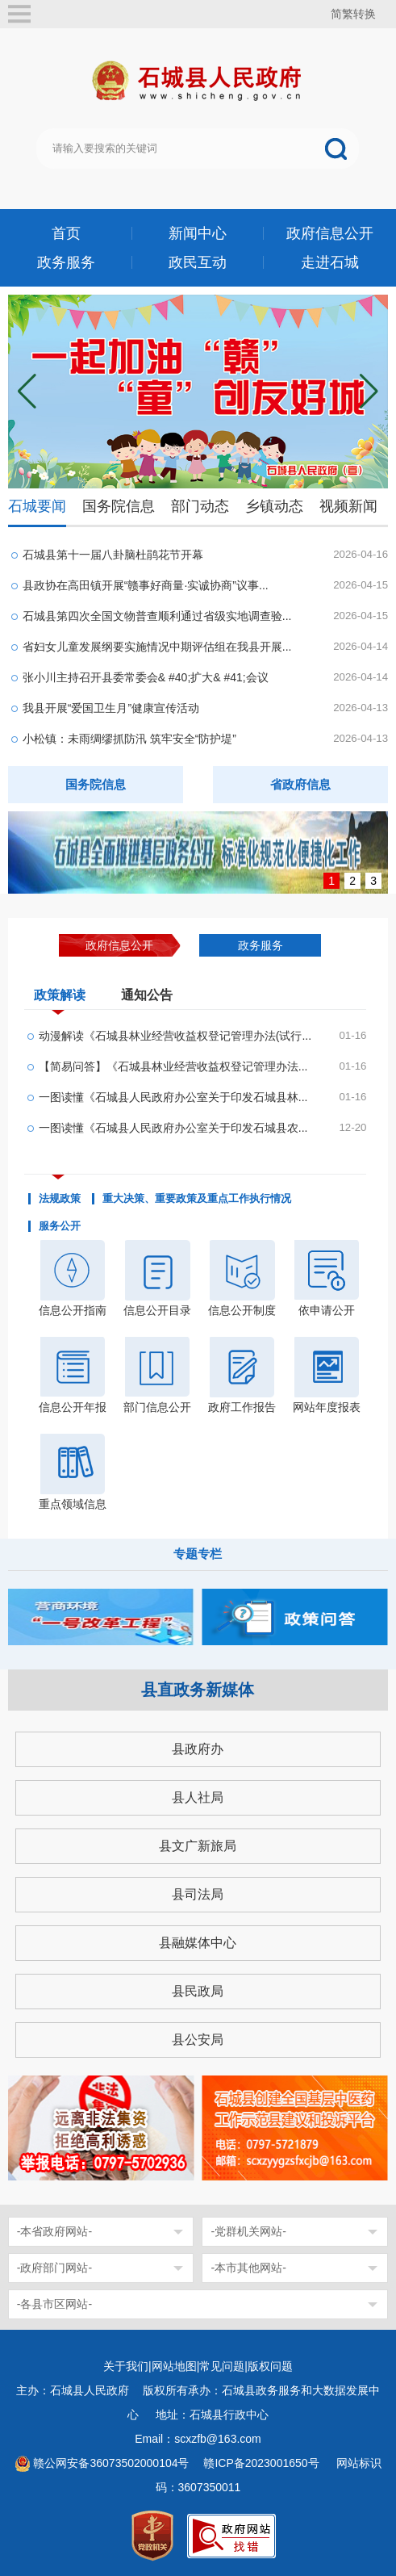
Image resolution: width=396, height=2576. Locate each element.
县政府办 (197, 1749)
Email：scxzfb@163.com (198, 2438)
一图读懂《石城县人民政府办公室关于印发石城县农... (173, 1127)
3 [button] (373, 880)
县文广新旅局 (197, 1846)
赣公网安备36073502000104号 (111, 2463)
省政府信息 (300, 784)
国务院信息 (118, 506)
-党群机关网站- (248, 2231)
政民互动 (198, 262)
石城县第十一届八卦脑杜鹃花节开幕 (113, 554)
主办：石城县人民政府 (78, 2390)
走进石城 (330, 262)
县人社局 (197, 1797)
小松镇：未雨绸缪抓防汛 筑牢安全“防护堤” (129, 738)
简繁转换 (353, 13)
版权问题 (270, 2366)
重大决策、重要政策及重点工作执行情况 (196, 1198)
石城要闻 (37, 506)
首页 (66, 233)
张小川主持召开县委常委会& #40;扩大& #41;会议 (146, 677)
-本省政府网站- (54, 2231)
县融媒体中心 (197, 1943)
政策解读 (59, 998)
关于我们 (125, 2366)
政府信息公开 (329, 233)
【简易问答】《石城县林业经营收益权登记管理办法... (173, 1066)
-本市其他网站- (248, 2267)
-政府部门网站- (54, 2267)
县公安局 (197, 2039)
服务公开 (60, 1226)
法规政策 (60, 1198)
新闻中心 (198, 233)
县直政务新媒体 (197, 1689)
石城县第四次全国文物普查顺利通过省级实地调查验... (157, 615)
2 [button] (352, 880)
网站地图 (174, 2366)
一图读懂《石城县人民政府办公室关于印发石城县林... (173, 1097)
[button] (369, 391)
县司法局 (197, 1894)
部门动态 (200, 506)
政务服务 (66, 262)
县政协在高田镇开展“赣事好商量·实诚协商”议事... (146, 585)
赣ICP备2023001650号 (262, 2463)
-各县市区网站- (54, 2303)
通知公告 (147, 995)
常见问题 (221, 2366)
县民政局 (197, 1991)
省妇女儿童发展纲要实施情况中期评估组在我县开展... (157, 646)
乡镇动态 (274, 506)
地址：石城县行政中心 (212, 2414)
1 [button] (331, 880)
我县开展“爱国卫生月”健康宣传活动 (111, 708)
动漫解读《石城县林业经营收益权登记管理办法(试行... (175, 1035)
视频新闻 (348, 506)
